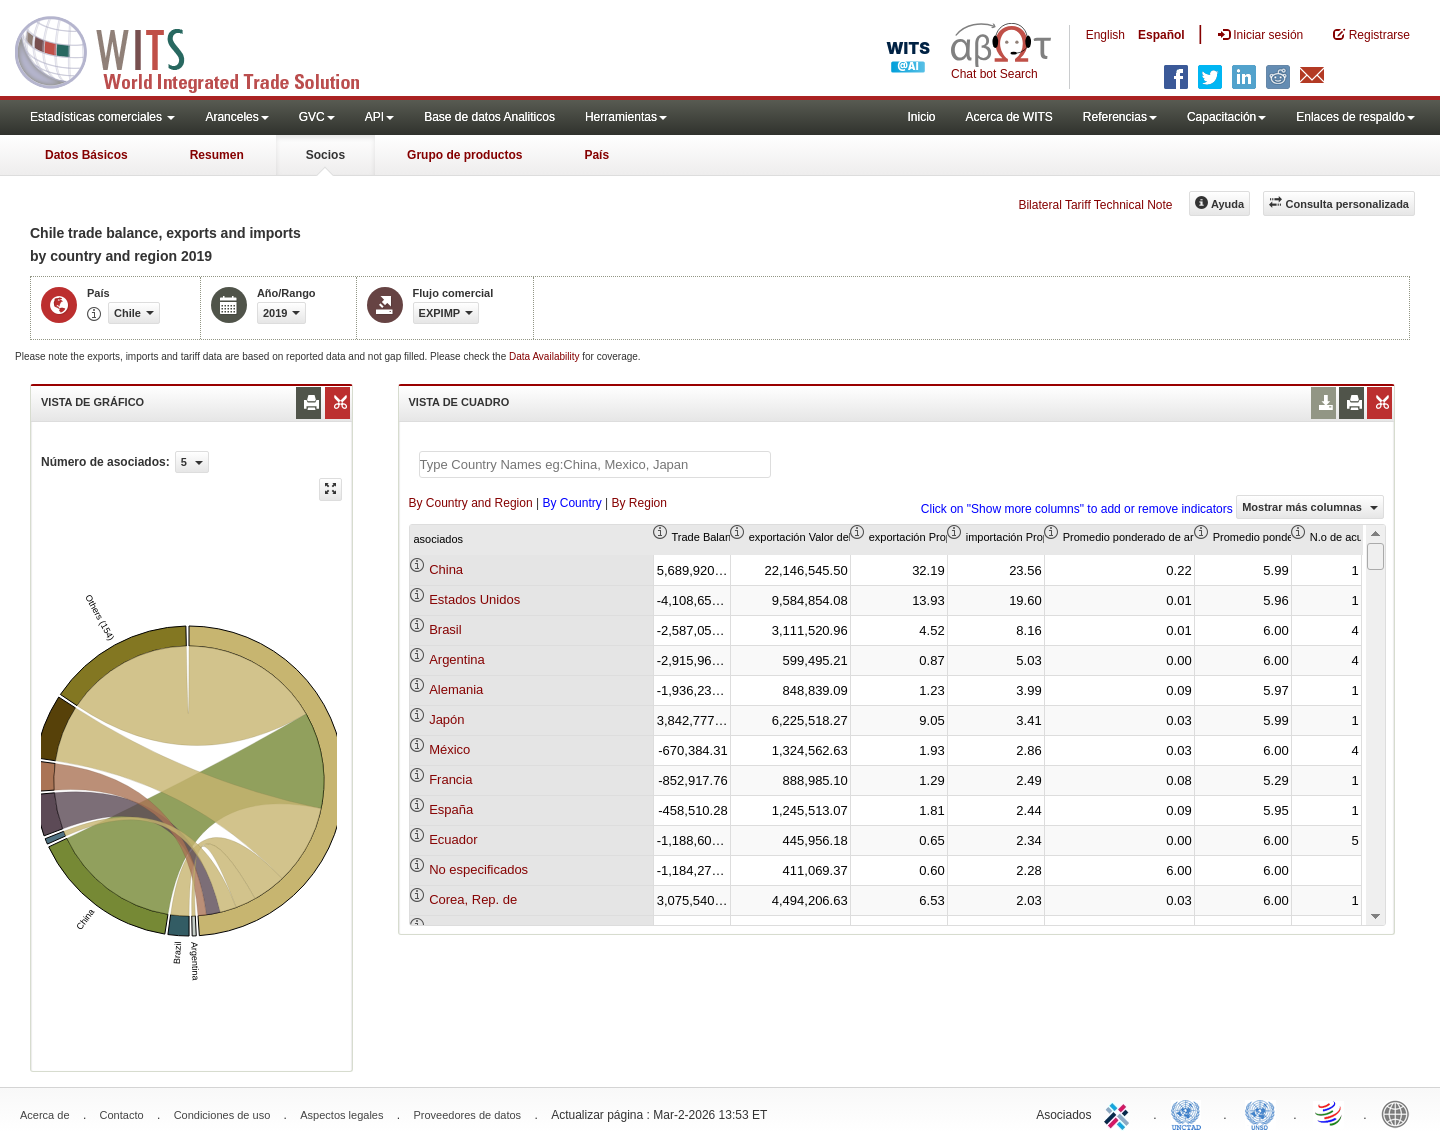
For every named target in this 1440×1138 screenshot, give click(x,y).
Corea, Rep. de (473, 899)
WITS (200, 50)
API (379, 117)
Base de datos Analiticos (489, 117)
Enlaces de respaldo (1355, 117)
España (451, 809)
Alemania (456, 689)
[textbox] (595, 464)
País (596, 155)
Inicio (921, 117)
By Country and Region (471, 503)
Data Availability (545, 356)
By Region (639, 503)
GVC (317, 117)
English (1105, 35)
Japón (446, 719)
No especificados (478, 869)
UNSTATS (1260, 1113)
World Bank (1400, 1113)
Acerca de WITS (1008, 117)
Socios (325, 155)
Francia (450, 779)
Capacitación (1226, 117)
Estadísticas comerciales (102, 117)
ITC (1120, 1113)
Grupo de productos (464, 155)
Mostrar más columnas (1310, 507)
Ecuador (453, 839)
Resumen (217, 155)
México (449, 749)
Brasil (445, 629)
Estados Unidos (474, 599)
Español (1161, 35)
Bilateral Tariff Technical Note (1095, 205)
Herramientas (626, 117)
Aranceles (236, 117)
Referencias (1120, 117)
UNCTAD (1190, 1113)
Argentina (457, 659)
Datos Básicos (86, 155)
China (446, 569)
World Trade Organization (1330, 1113)
